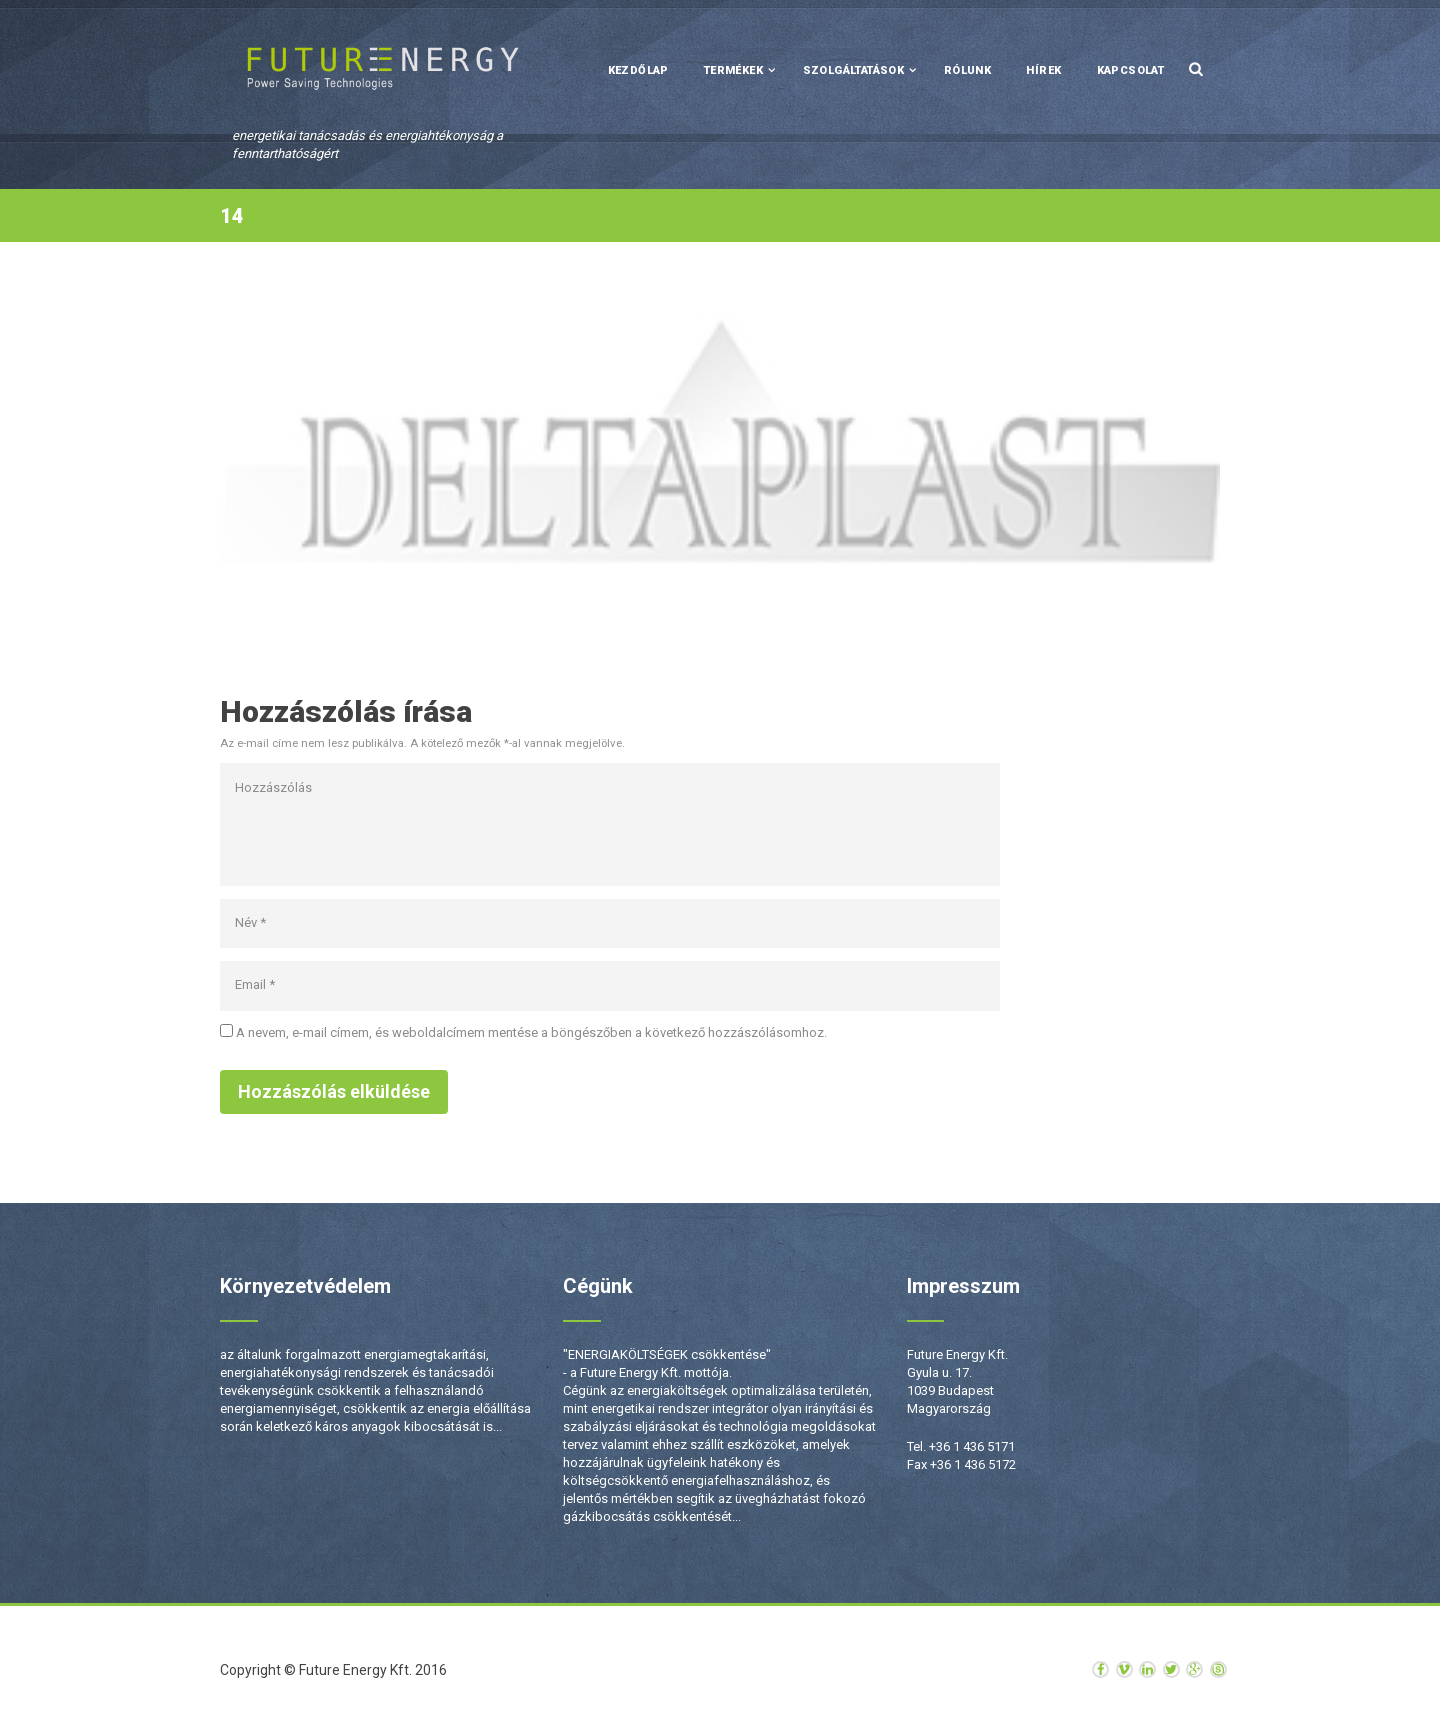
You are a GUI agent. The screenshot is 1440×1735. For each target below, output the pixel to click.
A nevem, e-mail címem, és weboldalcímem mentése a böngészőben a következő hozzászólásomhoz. (531, 1032)
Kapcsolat (1131, 70)
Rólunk (967, 70)
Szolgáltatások (854, 70)
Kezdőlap (638, 70)
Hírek (1043, 70)
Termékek (733, 70)
